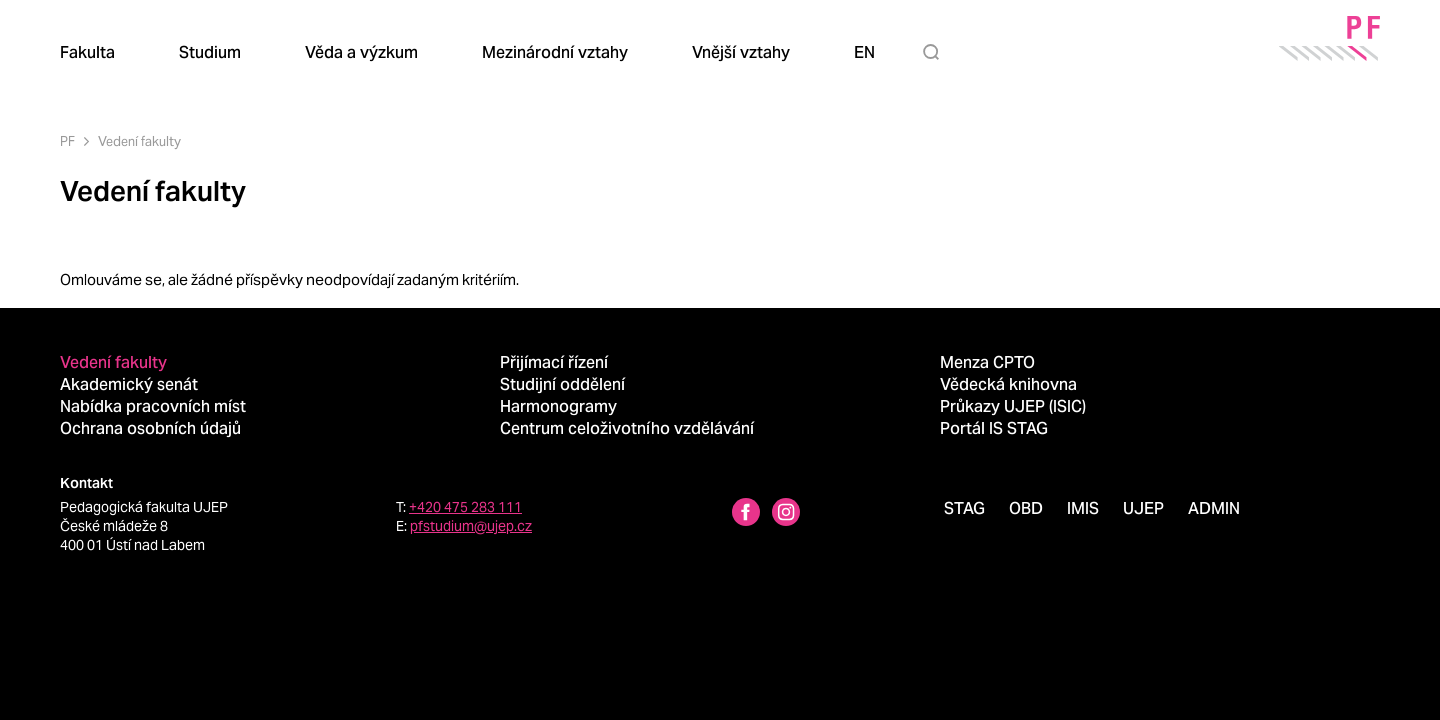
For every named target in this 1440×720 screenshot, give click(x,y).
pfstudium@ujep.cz (471, 526)
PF (67, 141)
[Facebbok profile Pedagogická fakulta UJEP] (746, 514)
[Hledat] (935, 52)
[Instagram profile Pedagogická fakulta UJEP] (786, 514)
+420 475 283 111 (465, 507)
